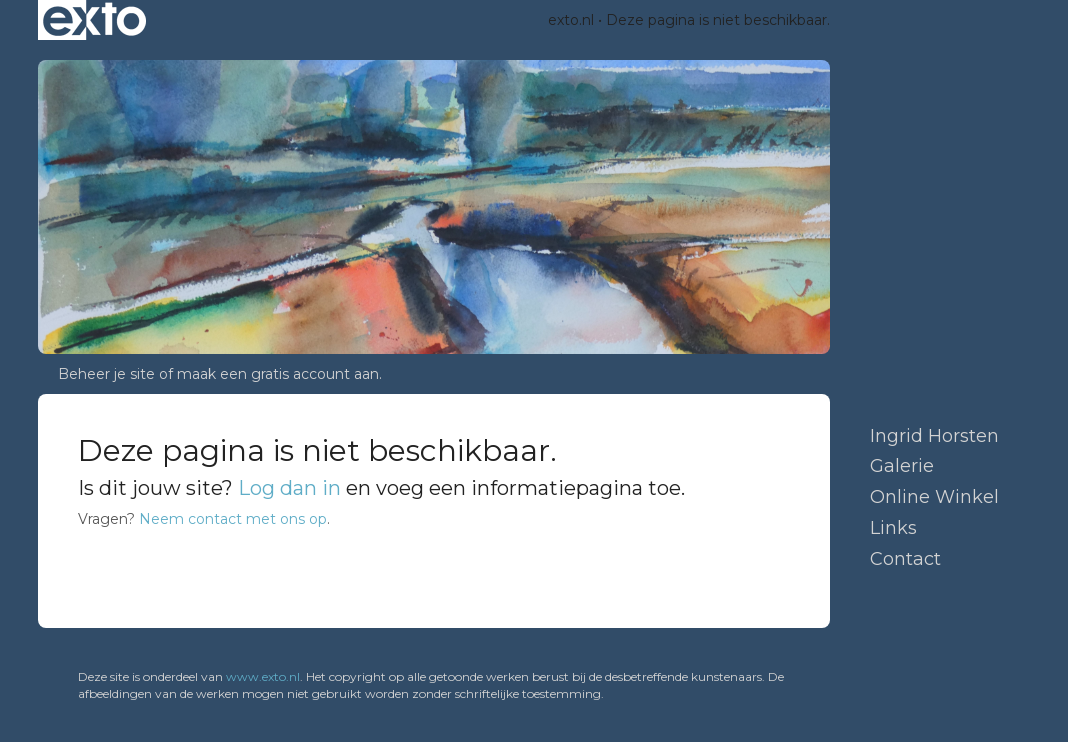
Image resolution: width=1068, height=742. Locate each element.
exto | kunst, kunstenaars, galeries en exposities (94, 20)
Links (893, 528)
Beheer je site (106, 374)
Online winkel (934, 497)
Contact (905, 559)
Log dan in (289, 488)
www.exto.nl (263, 676)
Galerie (902, 466)
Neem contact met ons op (233, 519)
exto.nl (571, 20)
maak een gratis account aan (278, 374)
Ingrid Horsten (934, 436)
